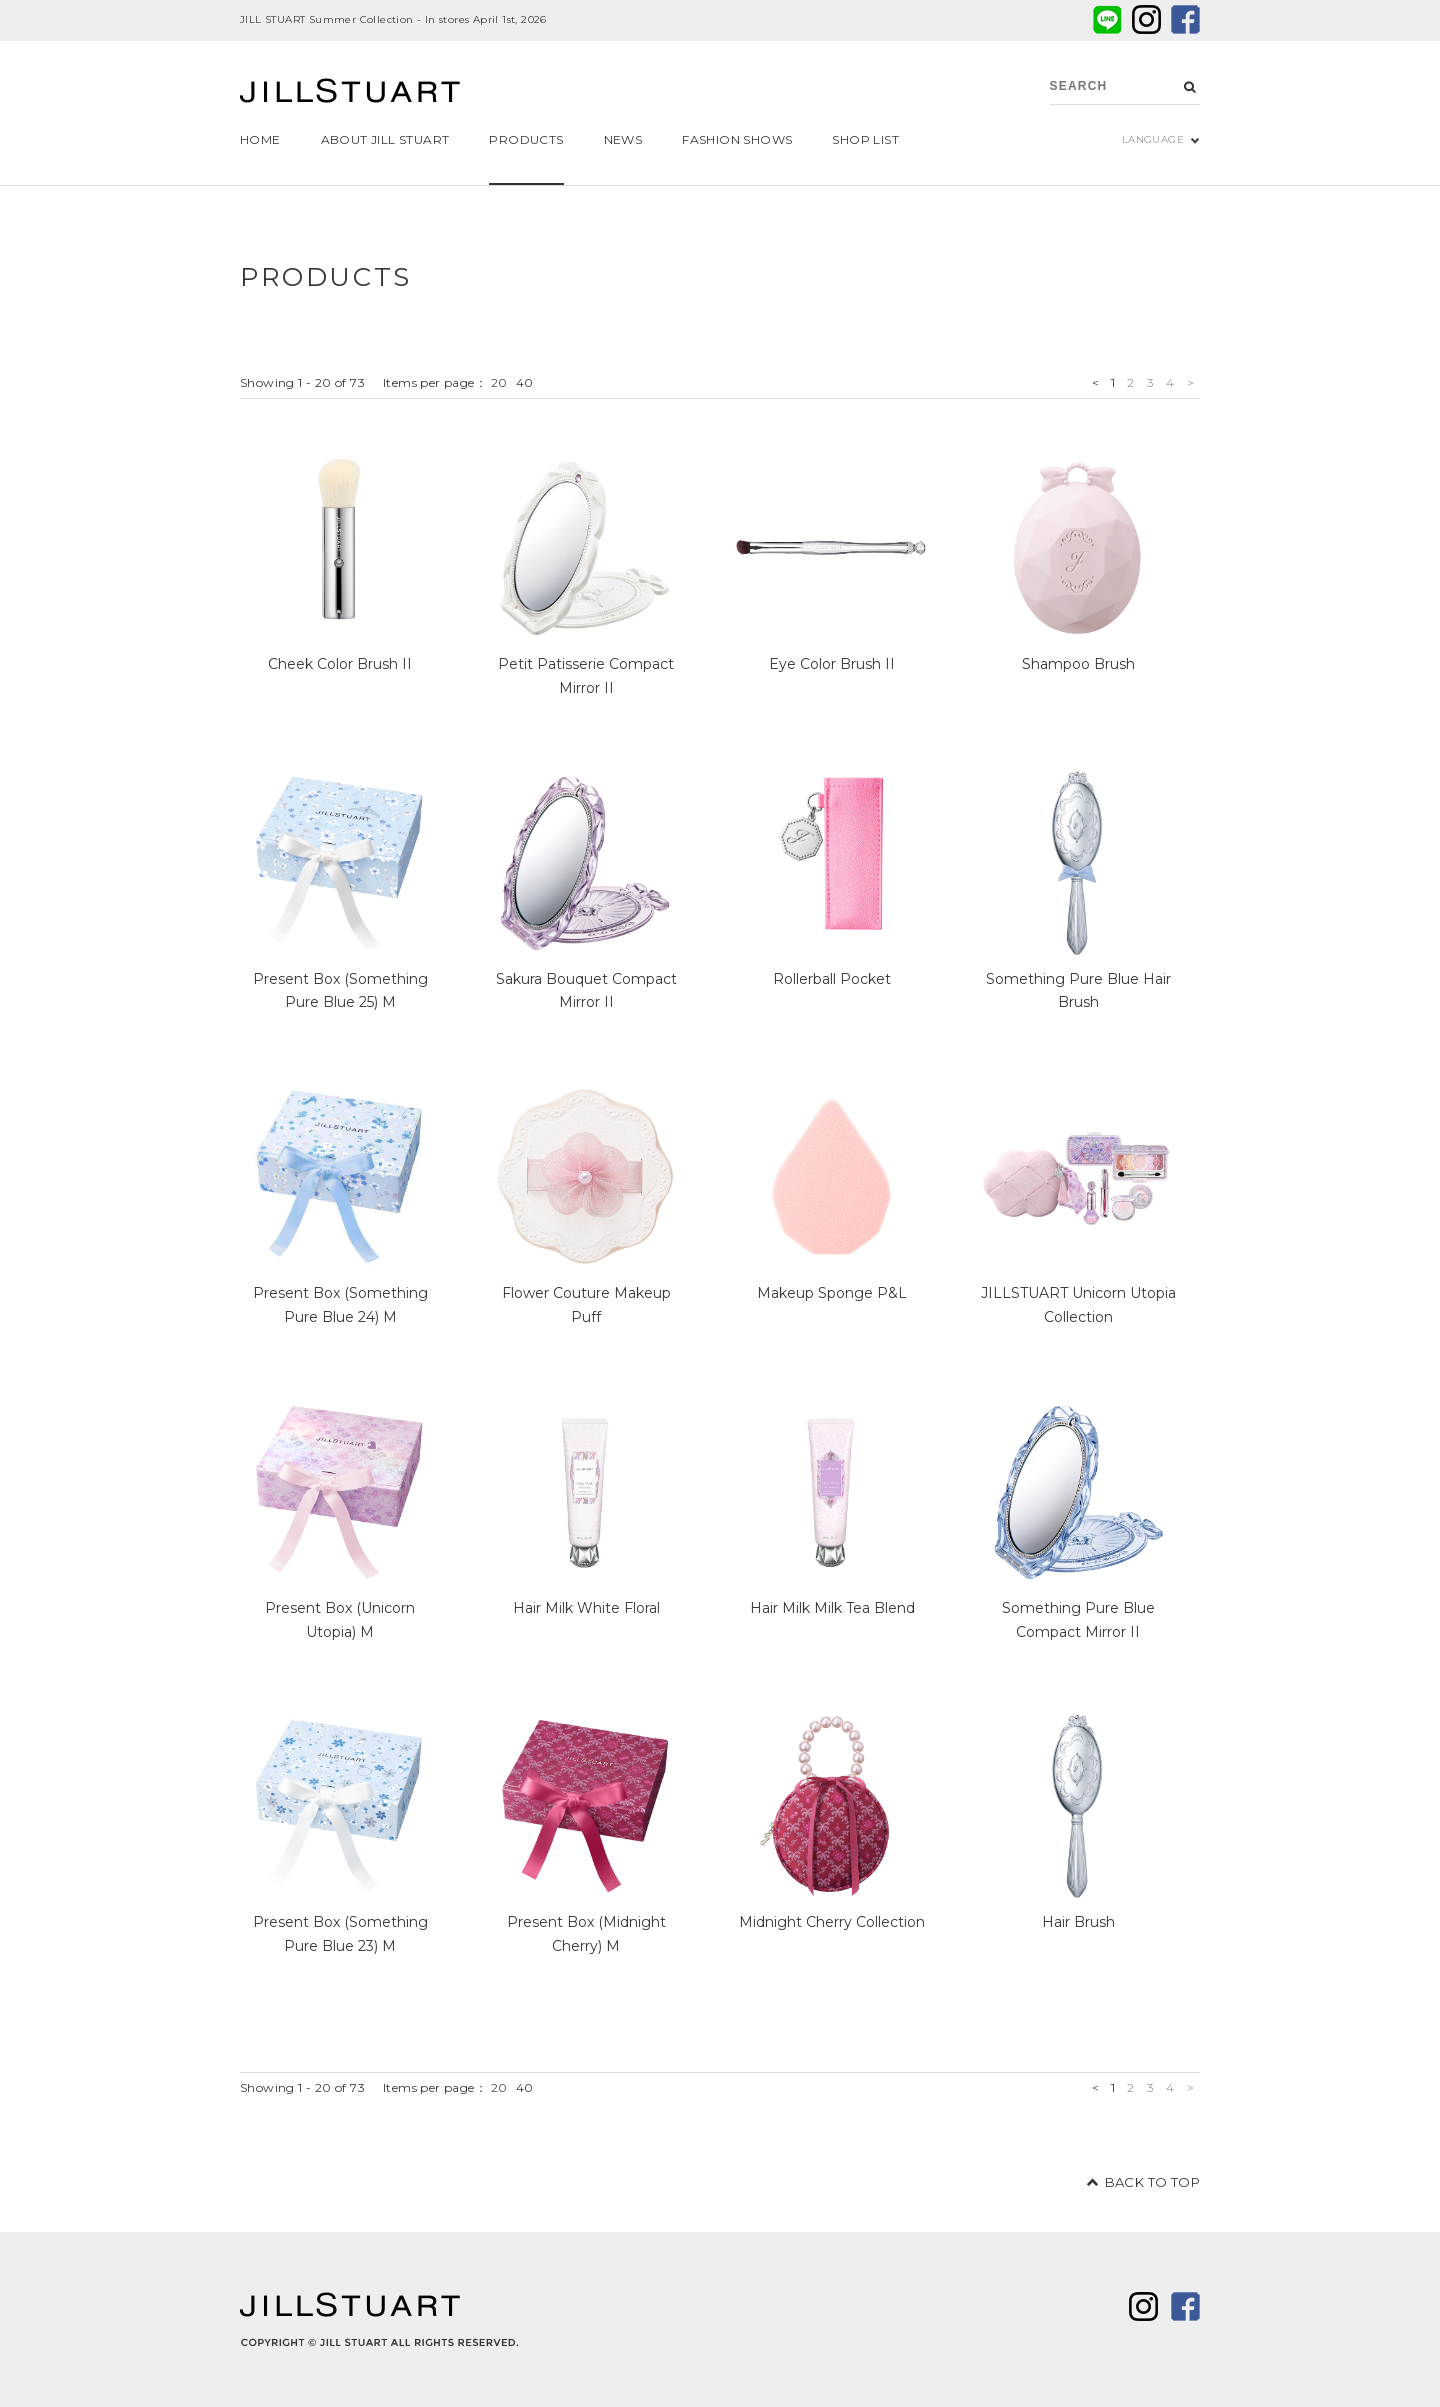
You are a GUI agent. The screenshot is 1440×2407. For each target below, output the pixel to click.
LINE (1107, 19)
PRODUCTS (326, 277)
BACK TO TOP (1152, 2182)
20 (499, 382)
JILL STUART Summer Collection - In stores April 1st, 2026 (393, 19)
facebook (1185, 19)
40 (525, 382)
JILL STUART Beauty (350, 93)
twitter (1146, 19)
